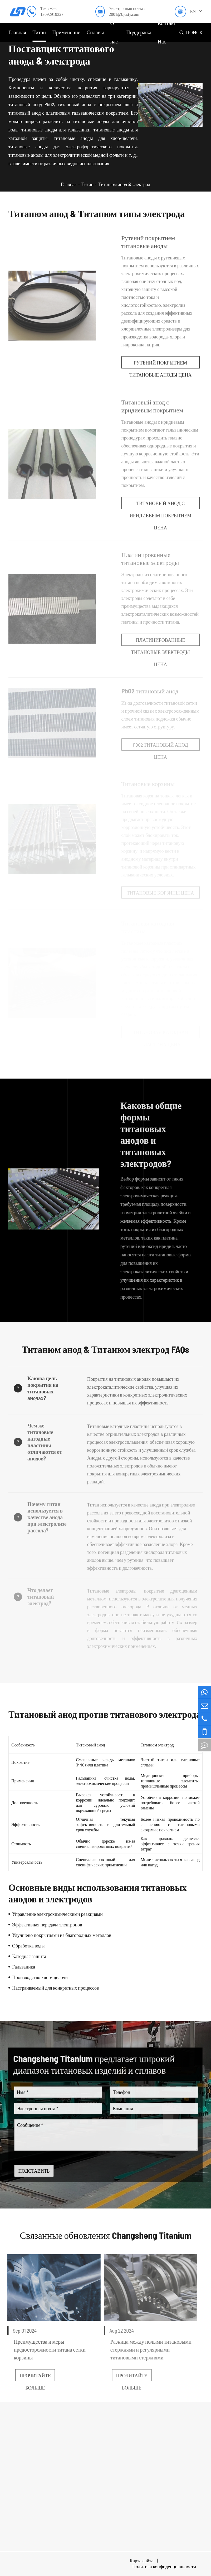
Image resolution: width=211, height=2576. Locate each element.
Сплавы (95, 32)
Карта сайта (142, 2560)
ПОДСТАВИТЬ (38, 2171)
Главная (17, 32)
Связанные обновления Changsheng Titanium (105, 2235)
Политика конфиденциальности (164, 2566)
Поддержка (138, 32)
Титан (39, 32)
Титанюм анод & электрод (124, 184)
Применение (66, 32)
